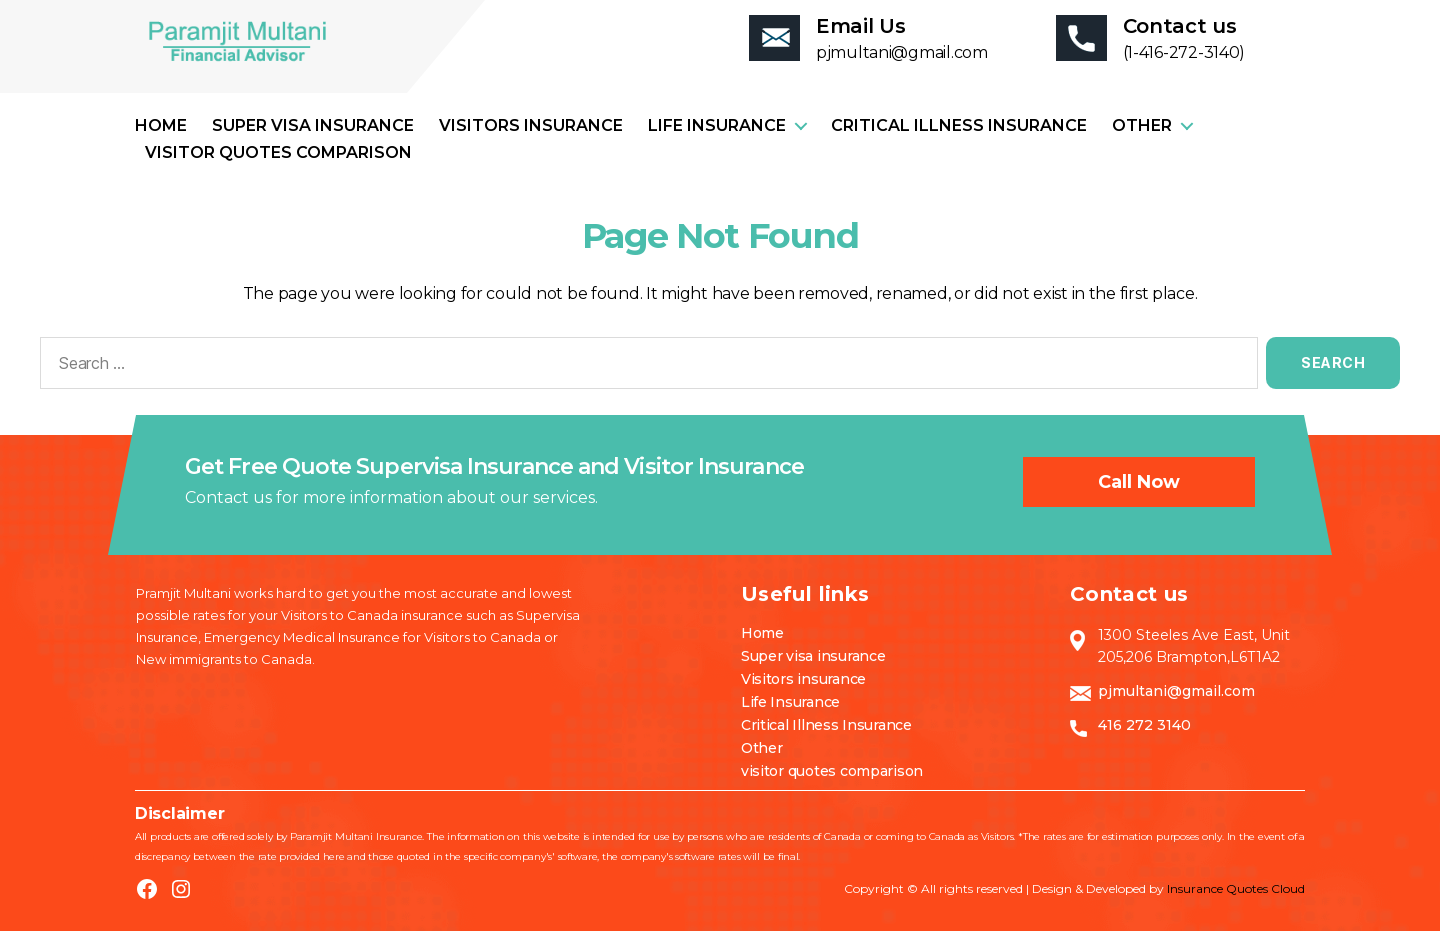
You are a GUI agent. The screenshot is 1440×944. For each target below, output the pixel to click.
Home (161, 138)
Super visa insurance (313, 138)
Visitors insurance (531, 138)
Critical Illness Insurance (959, 138)
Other (1142, 138)
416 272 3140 (1144, 738)
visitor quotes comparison (278, 165)
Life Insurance (717, 138)
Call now (1139, 495)
